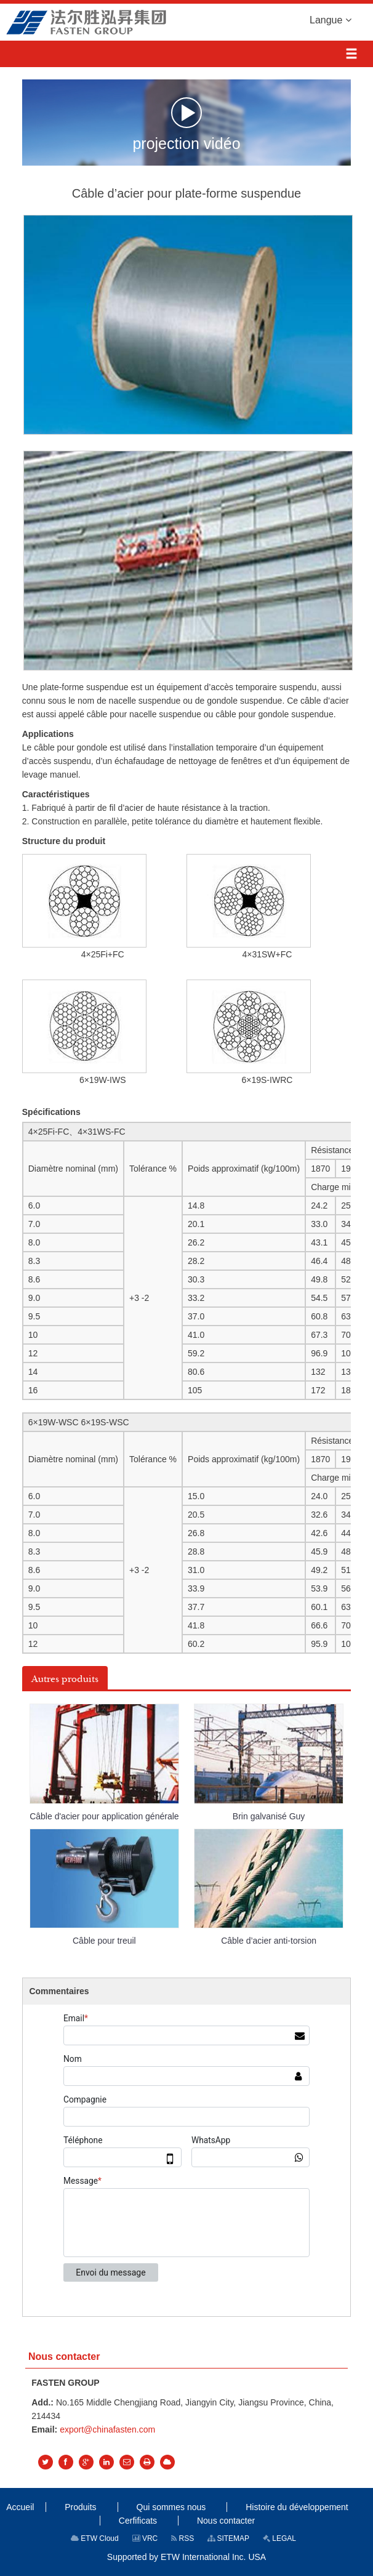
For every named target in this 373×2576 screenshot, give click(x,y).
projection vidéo (186, 123)
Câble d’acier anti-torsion (268, 1941)
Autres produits (64, 1679)
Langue (330, 19)
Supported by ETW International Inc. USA (186, 2557)
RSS (182, 2538)
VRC (145, 2538)
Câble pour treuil (104, 1941)
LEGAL (279, 2538)
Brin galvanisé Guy (269, 1816)
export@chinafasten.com (107, 2429)
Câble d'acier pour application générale (104, 1816)
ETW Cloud (95, 2538)
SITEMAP (228, 2538)
